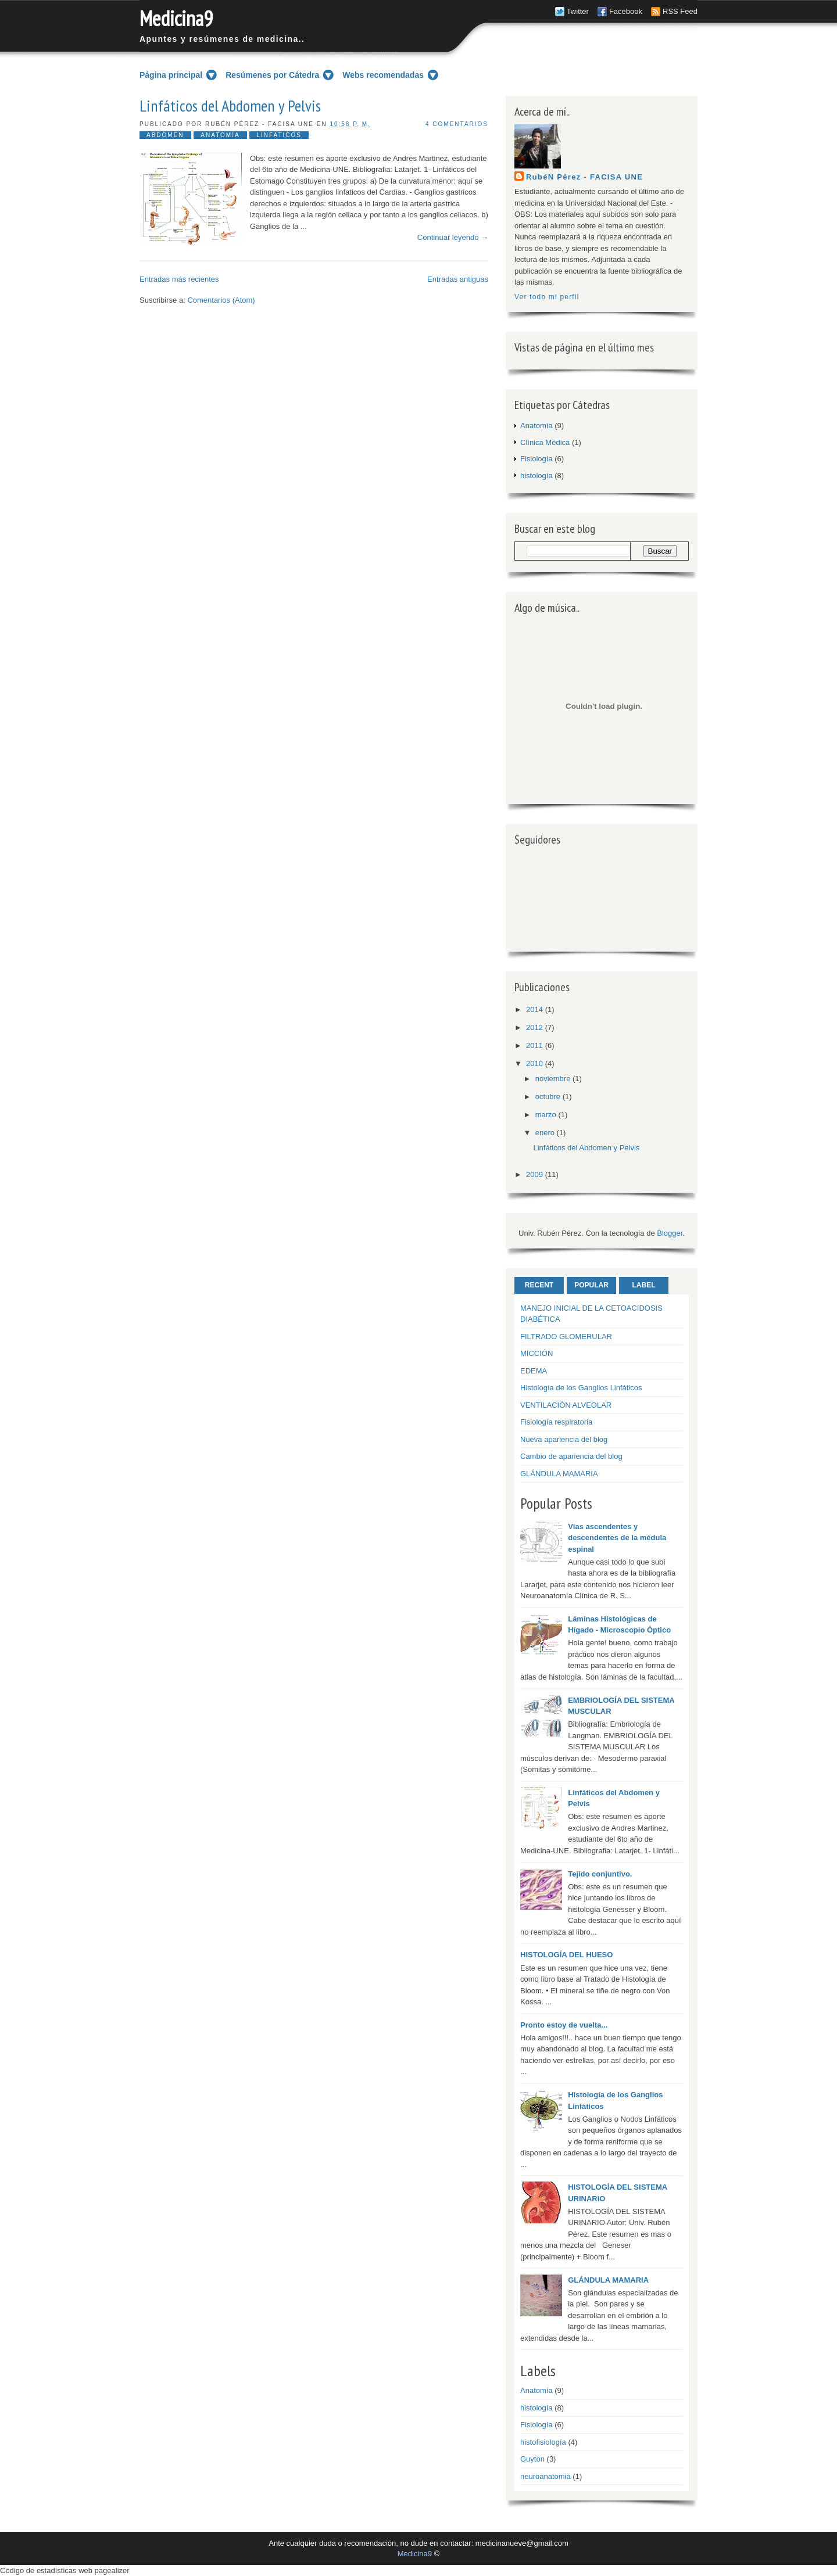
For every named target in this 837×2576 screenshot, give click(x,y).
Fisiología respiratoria (556, 1422)
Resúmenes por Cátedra (272, 75)
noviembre (553, 1078)
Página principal (171, 75)
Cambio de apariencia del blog (571, 1456)
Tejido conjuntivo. (600, 1874)
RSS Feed (680, 11)
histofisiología (543, 2442)
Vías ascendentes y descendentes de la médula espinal (617, 1538)
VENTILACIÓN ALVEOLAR (565, 1405)
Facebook (625, 11)
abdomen (165, 135)
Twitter (578, 11)
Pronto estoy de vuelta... (563, 2025)
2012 (534, 1027)
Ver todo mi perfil (547, 297)
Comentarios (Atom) (221, 300)
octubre (547, 1096)
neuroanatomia (545, 2476)
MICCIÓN (536, 1353)
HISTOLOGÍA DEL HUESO (566, 1954)
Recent (539, 1285)
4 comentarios (456, 124)
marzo (545, 1114)
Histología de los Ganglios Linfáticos (581, 1387)
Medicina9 (176, 18)
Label (644, 1285)
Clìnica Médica (545, 442)
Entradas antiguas (457, 279)
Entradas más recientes (179, 279)
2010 (534, 1063)
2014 (534, 1009)
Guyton (532, 2459)
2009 (534, 1174)
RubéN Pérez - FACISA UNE (584, 177)
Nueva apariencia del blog (563, 1439)
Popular (591, 1285)
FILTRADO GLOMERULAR (566, 1336)
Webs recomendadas (383, 75)
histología (536, 475)
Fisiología (536, 458)
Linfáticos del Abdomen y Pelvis (230, 106)
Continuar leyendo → (452, 237)
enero (545, 1132)
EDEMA (533, 1370)
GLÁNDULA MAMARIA (559, 1473)
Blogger (669, 1233)
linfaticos (279, 135)
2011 (534, 1045)
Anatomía (220, 135)
